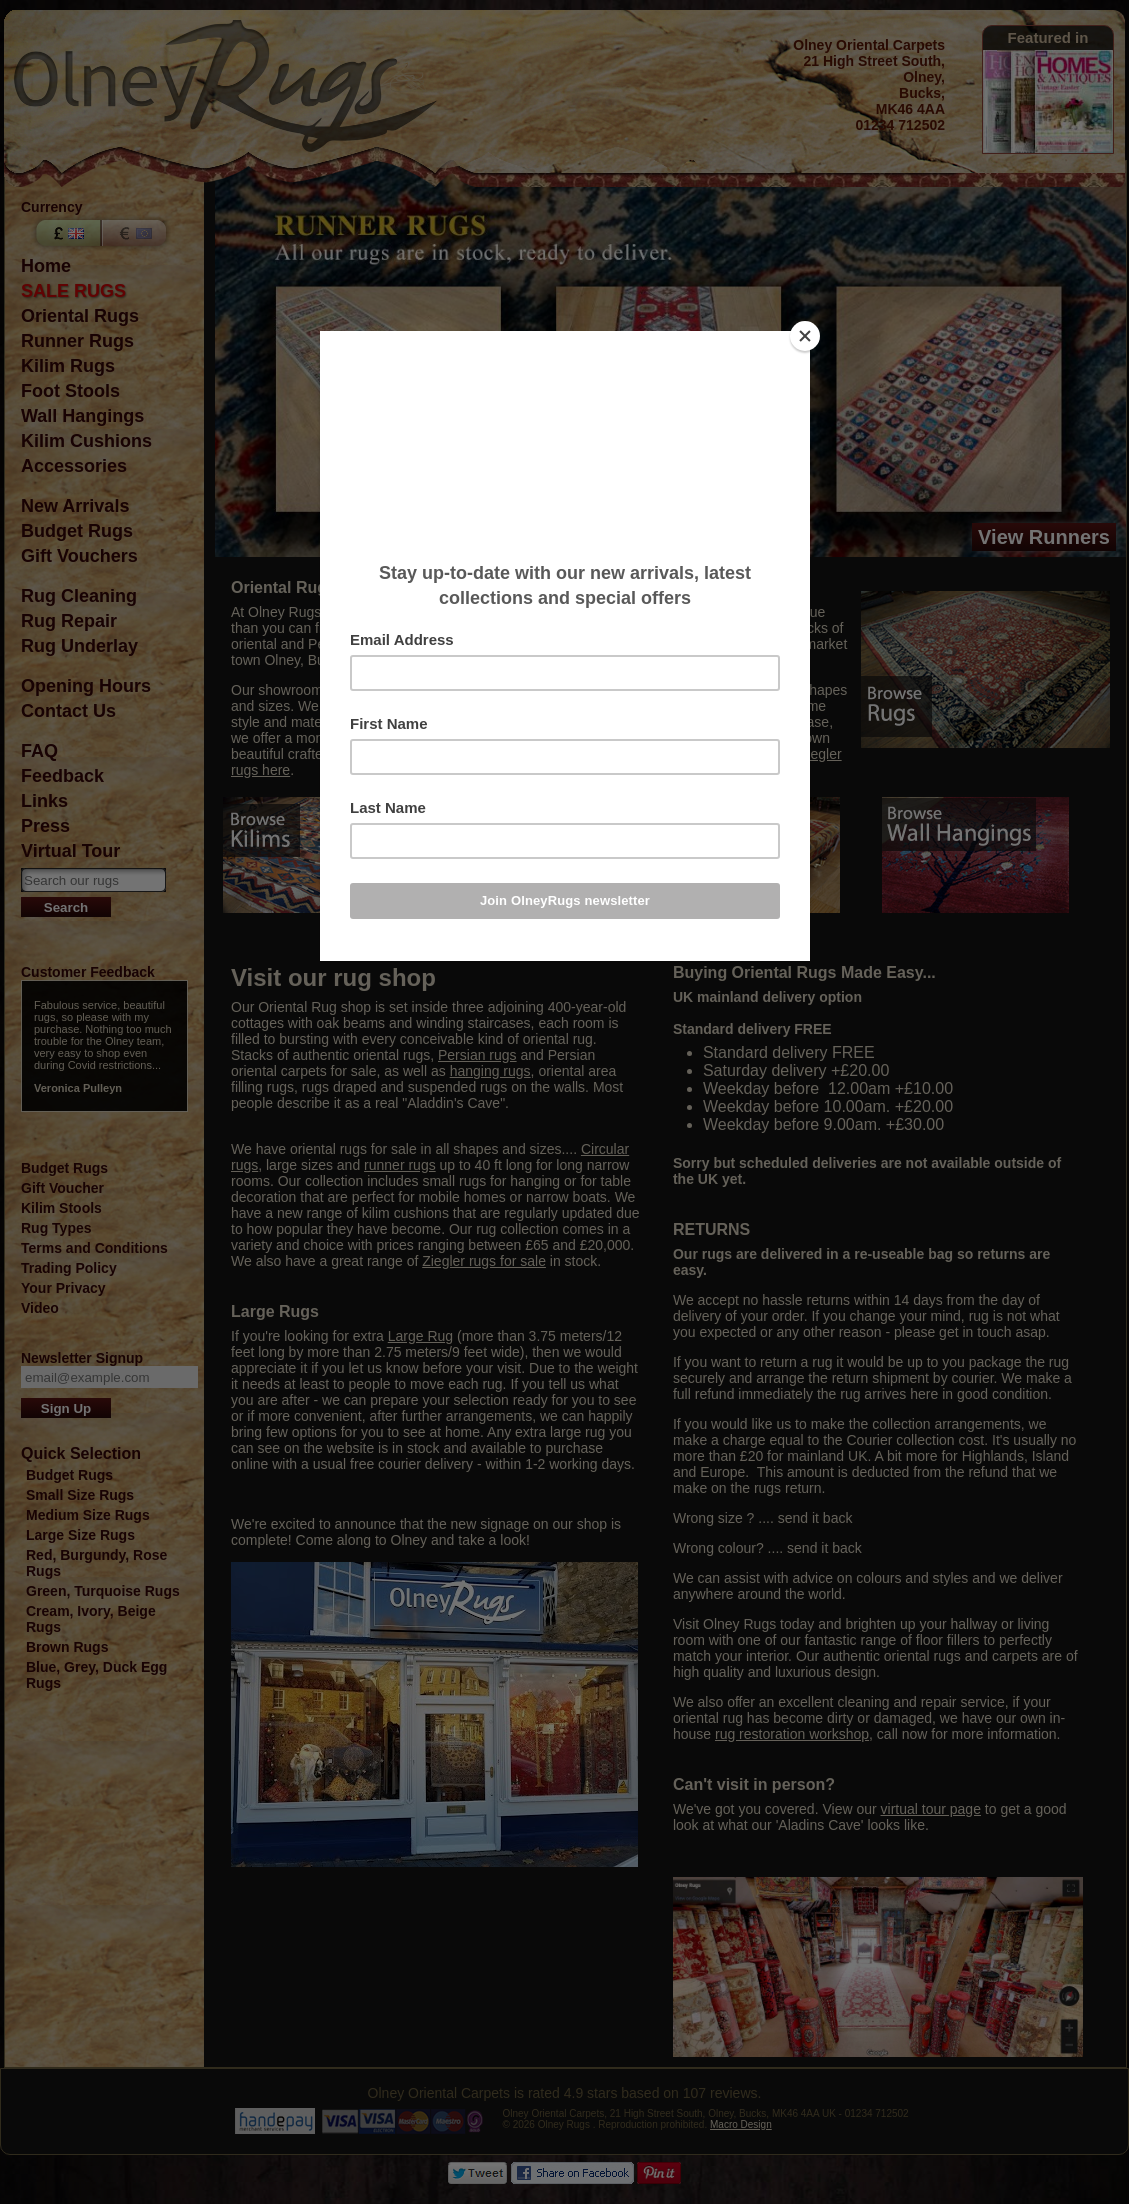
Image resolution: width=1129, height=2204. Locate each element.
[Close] (805, 336)
